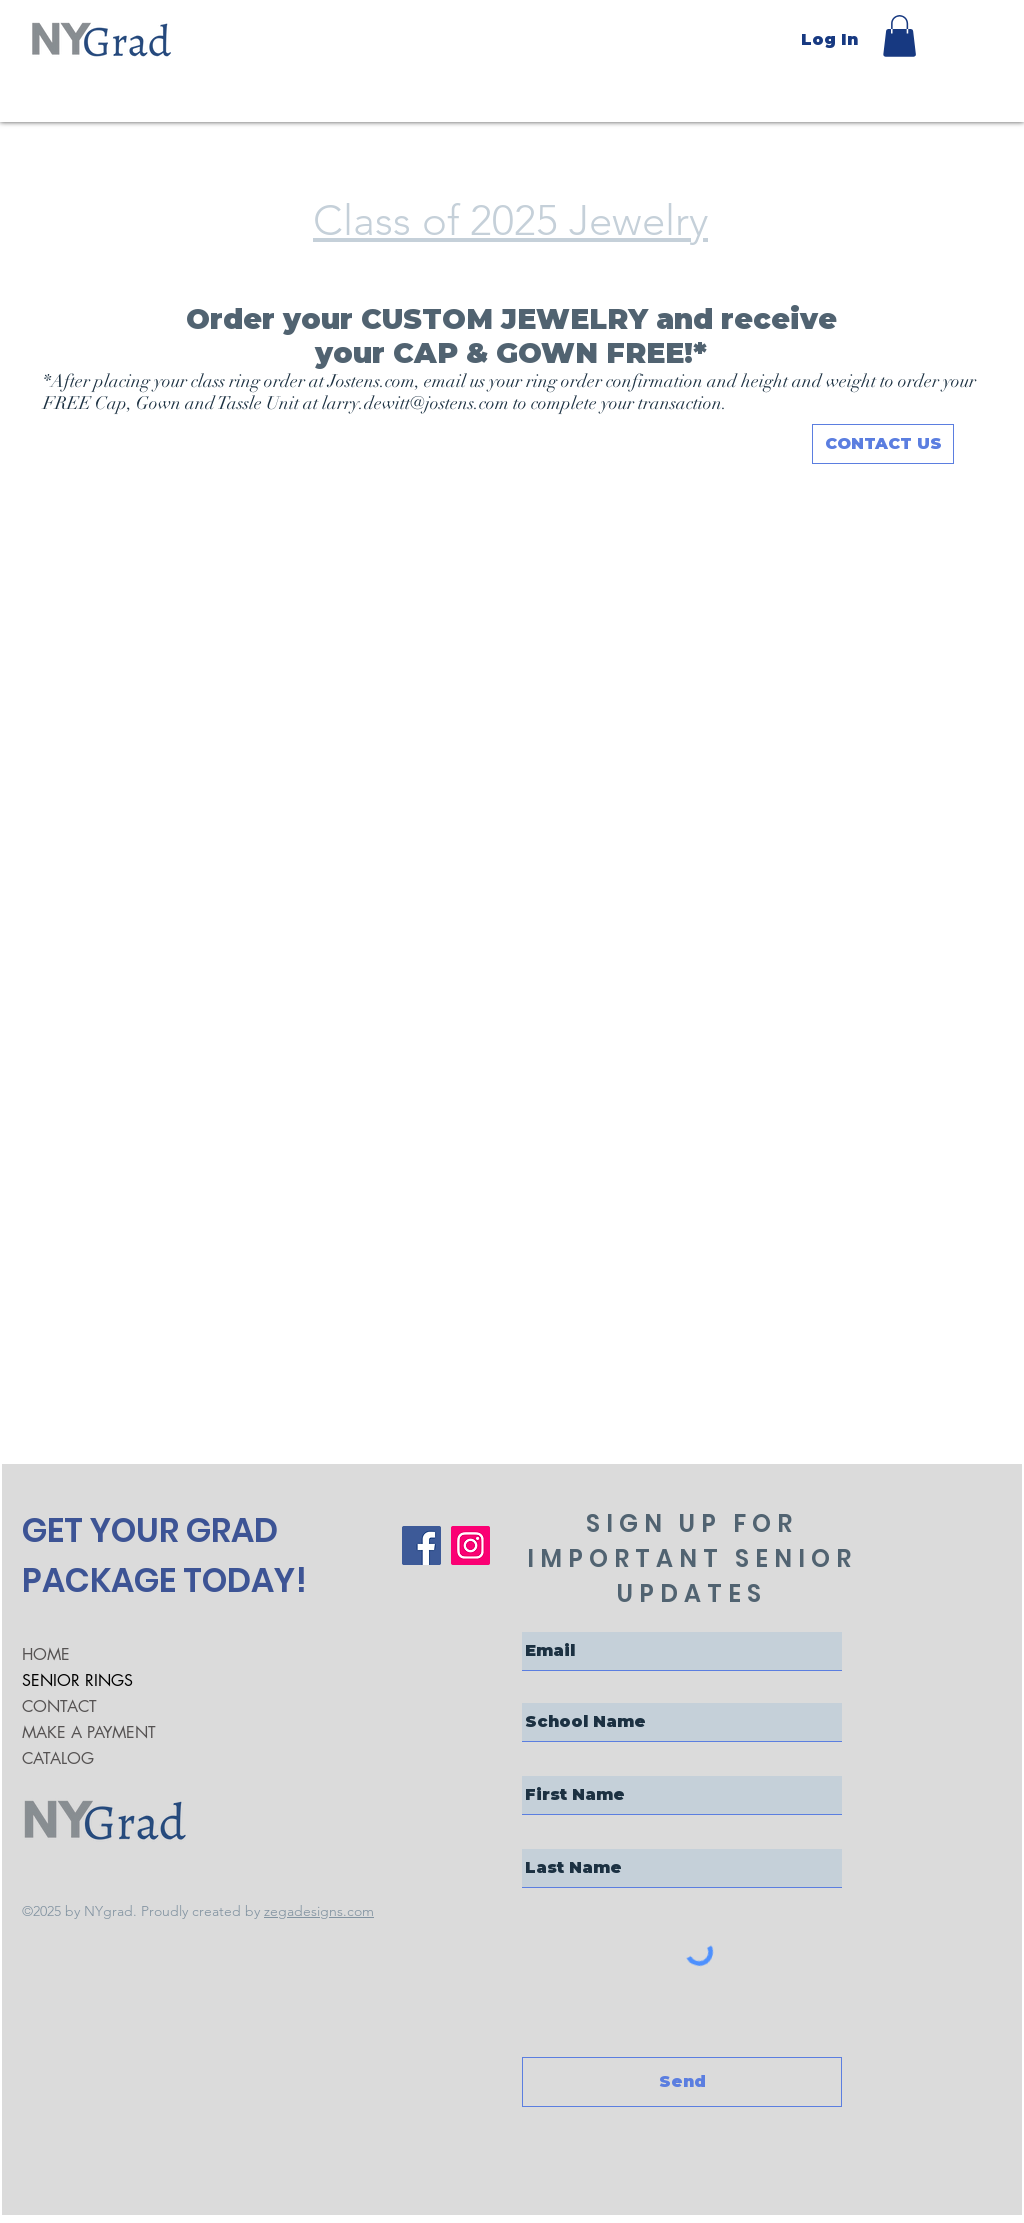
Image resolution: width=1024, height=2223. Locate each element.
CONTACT (59, 1706)
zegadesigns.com (319, 1911)
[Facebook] (421, 1545)
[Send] (682, 2082)
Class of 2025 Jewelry (510, 220)
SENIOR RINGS (77, 1680)
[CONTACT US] (883, 444)
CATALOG (58, 1758)
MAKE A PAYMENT (89, 1732)
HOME (46, 1654)
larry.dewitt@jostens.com (415, 403)
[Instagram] (470, 1545)
